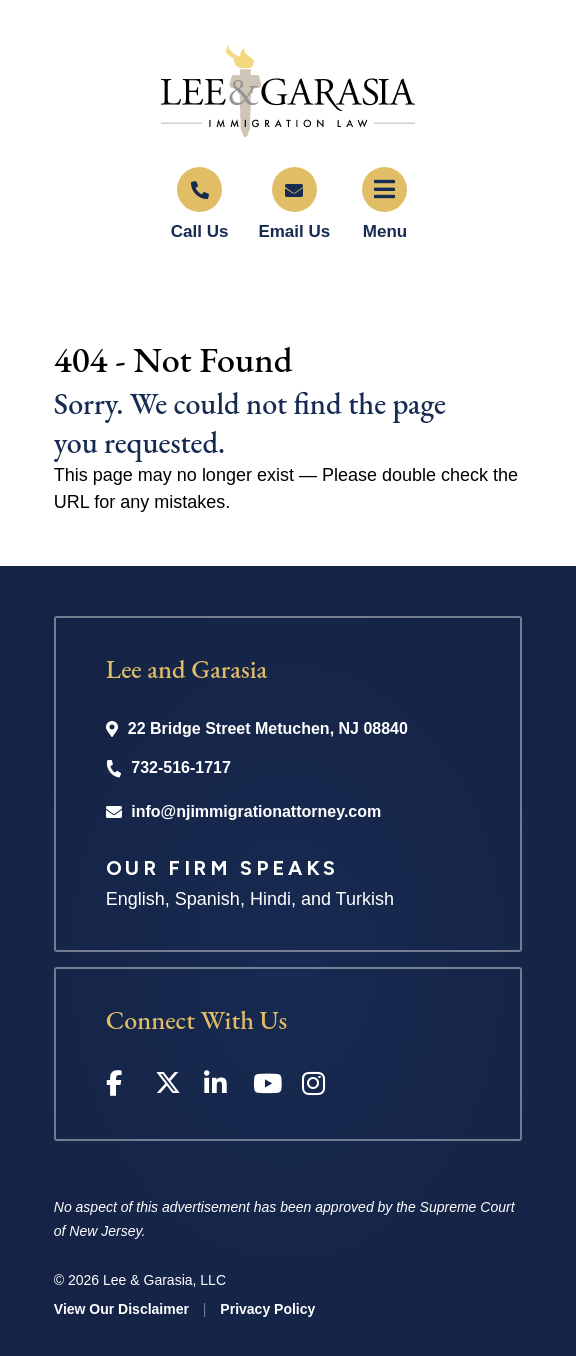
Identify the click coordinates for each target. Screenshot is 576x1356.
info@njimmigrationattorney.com (256, 811)
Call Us (200, 231)
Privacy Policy (267, 1309)
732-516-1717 (181, 767)
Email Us (294, 231)
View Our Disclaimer (121, 1309)
